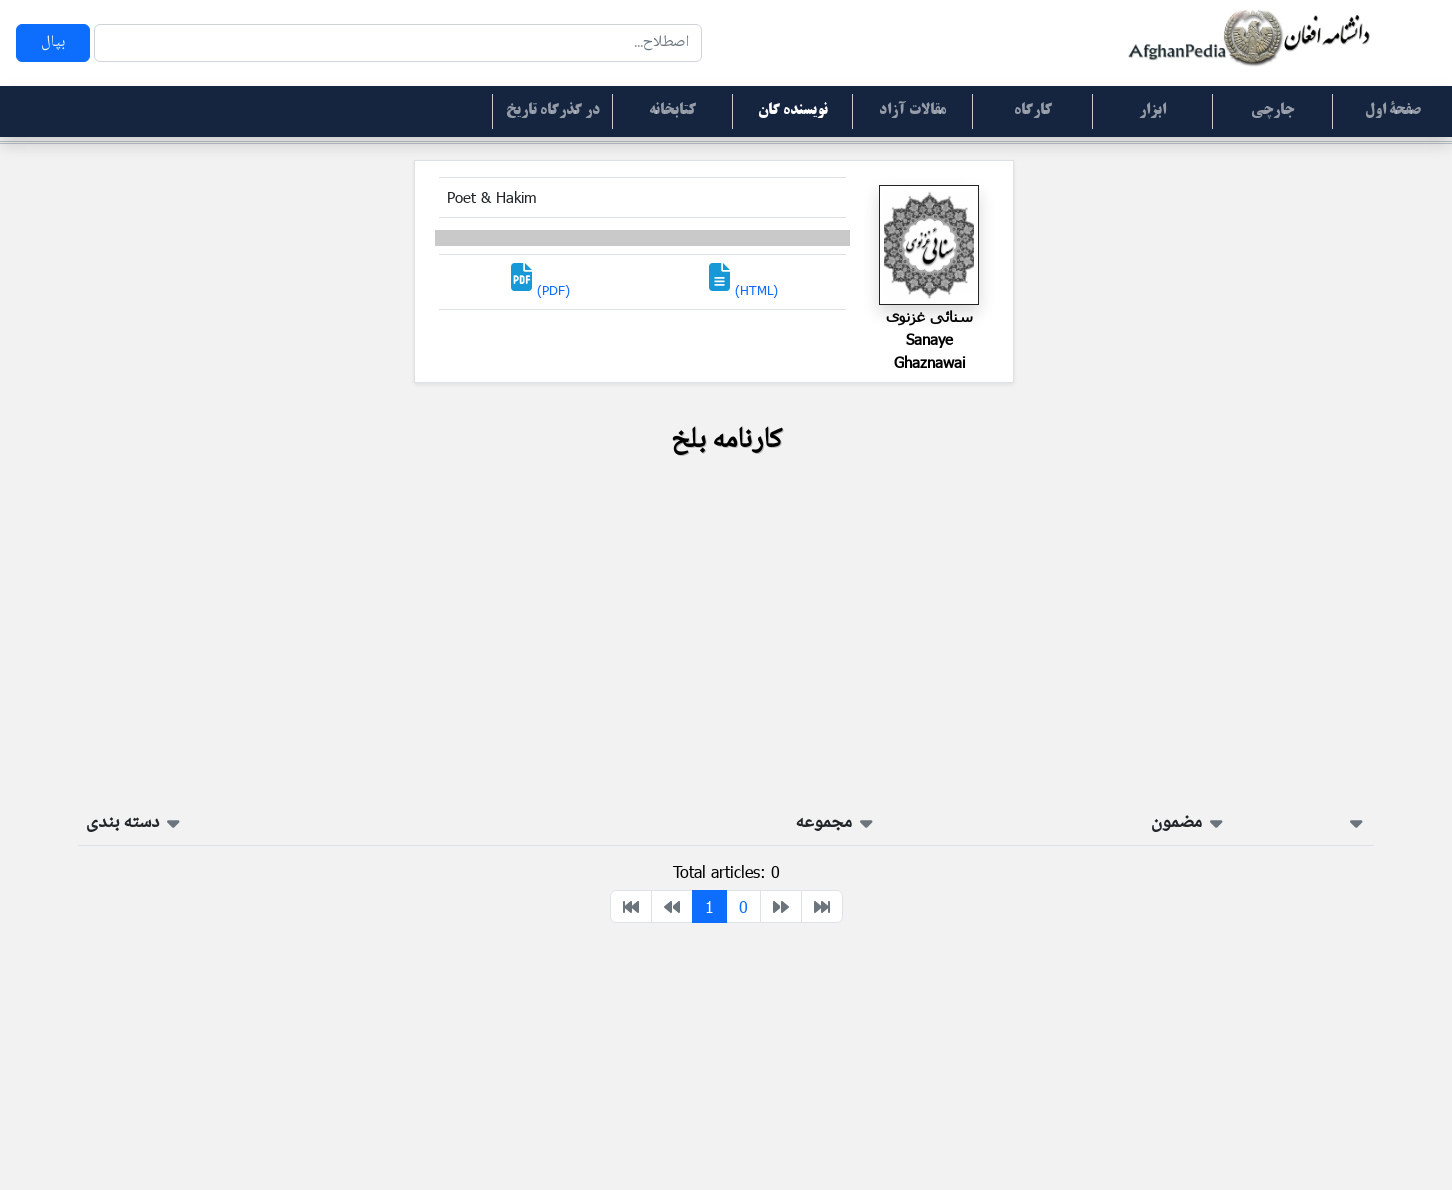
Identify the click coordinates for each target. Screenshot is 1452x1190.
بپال (53, 42)
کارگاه (1033, 111)
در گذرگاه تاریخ (553, 111)
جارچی (1272, 111)
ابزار (1152, 111)
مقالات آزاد (912, 111)
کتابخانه (672, 111)
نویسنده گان (793, 111)
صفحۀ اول (1393, 111)
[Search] (398, 43)
